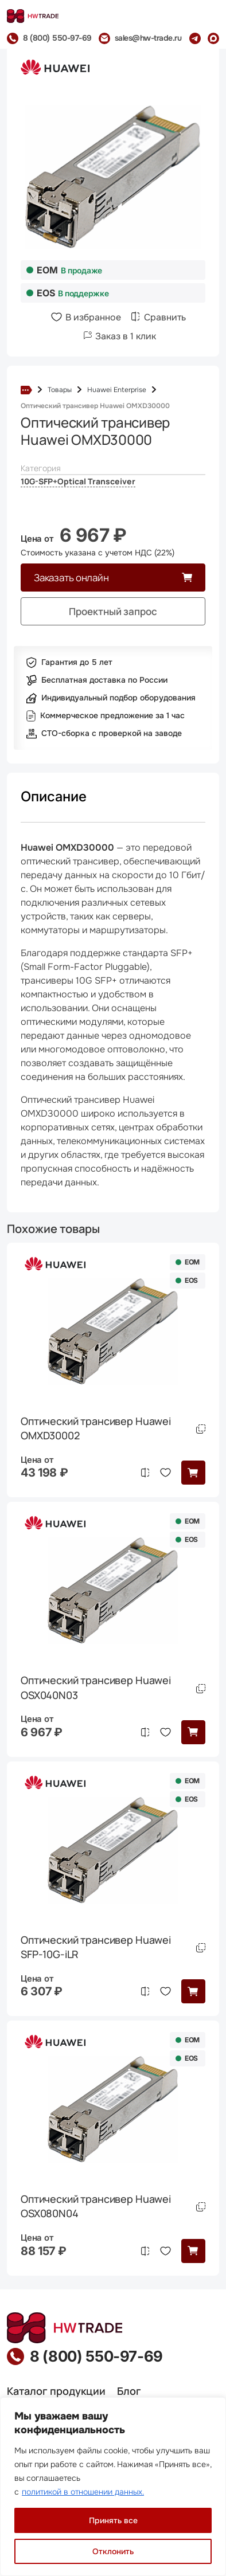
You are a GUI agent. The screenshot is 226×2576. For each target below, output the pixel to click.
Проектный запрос (113, 611)
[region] (113, 2486)
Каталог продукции (56, 2391)
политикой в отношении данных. (83, 2492)
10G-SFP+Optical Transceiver (78, 481)
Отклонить (113, 2551)
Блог (129, 2391)
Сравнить (165, 317)
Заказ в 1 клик (125, 336)
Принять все (113, 2520)
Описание (54, 796)
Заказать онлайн (71, 577)
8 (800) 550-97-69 (96, 2356)
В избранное (93, 317)
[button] (193, 1473)
